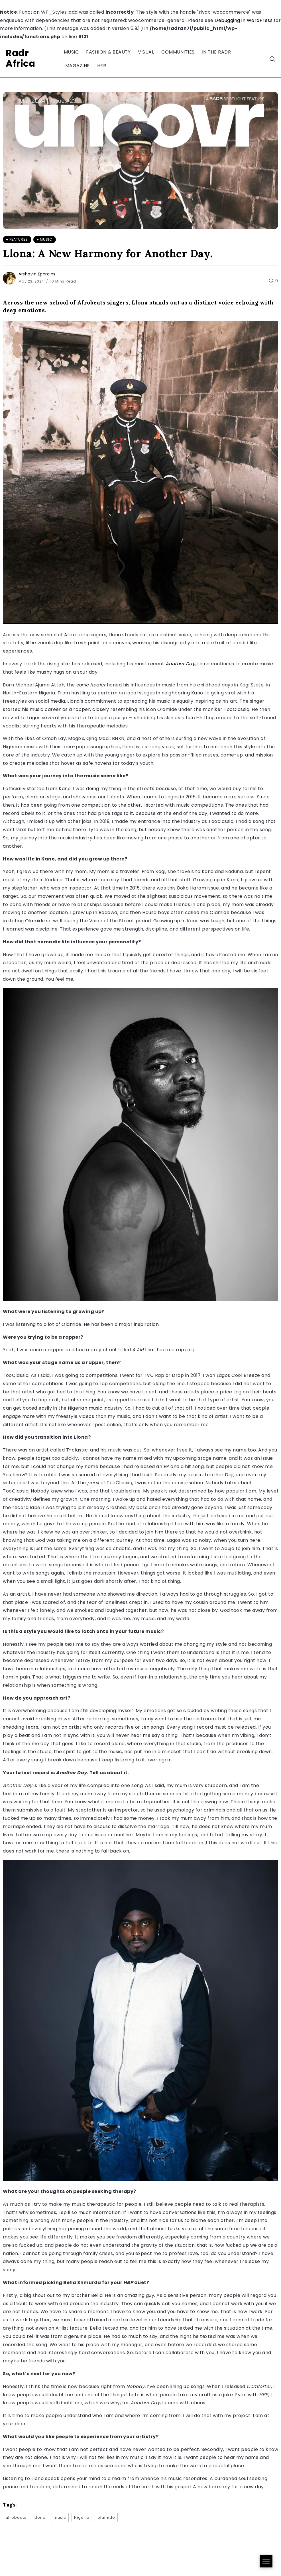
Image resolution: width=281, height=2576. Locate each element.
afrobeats (16, 2517)
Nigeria (81, 2517)
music (60, 2517)
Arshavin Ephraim (37, 274)
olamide (106, 2517)
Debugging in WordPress (243, 20)
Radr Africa (20, 58)
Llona (128, 746)
